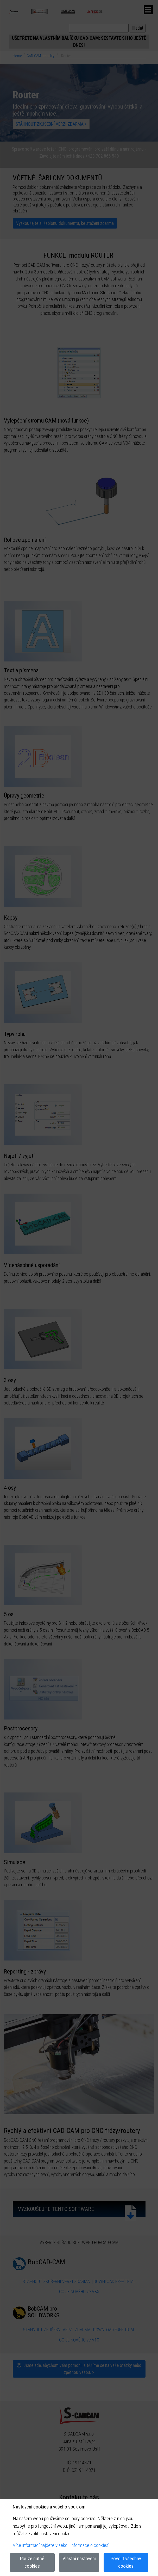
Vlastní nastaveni (79, 2558)
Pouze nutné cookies (32, 2562)
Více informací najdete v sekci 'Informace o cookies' (61, 2545)
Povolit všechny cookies (126, 2562)
